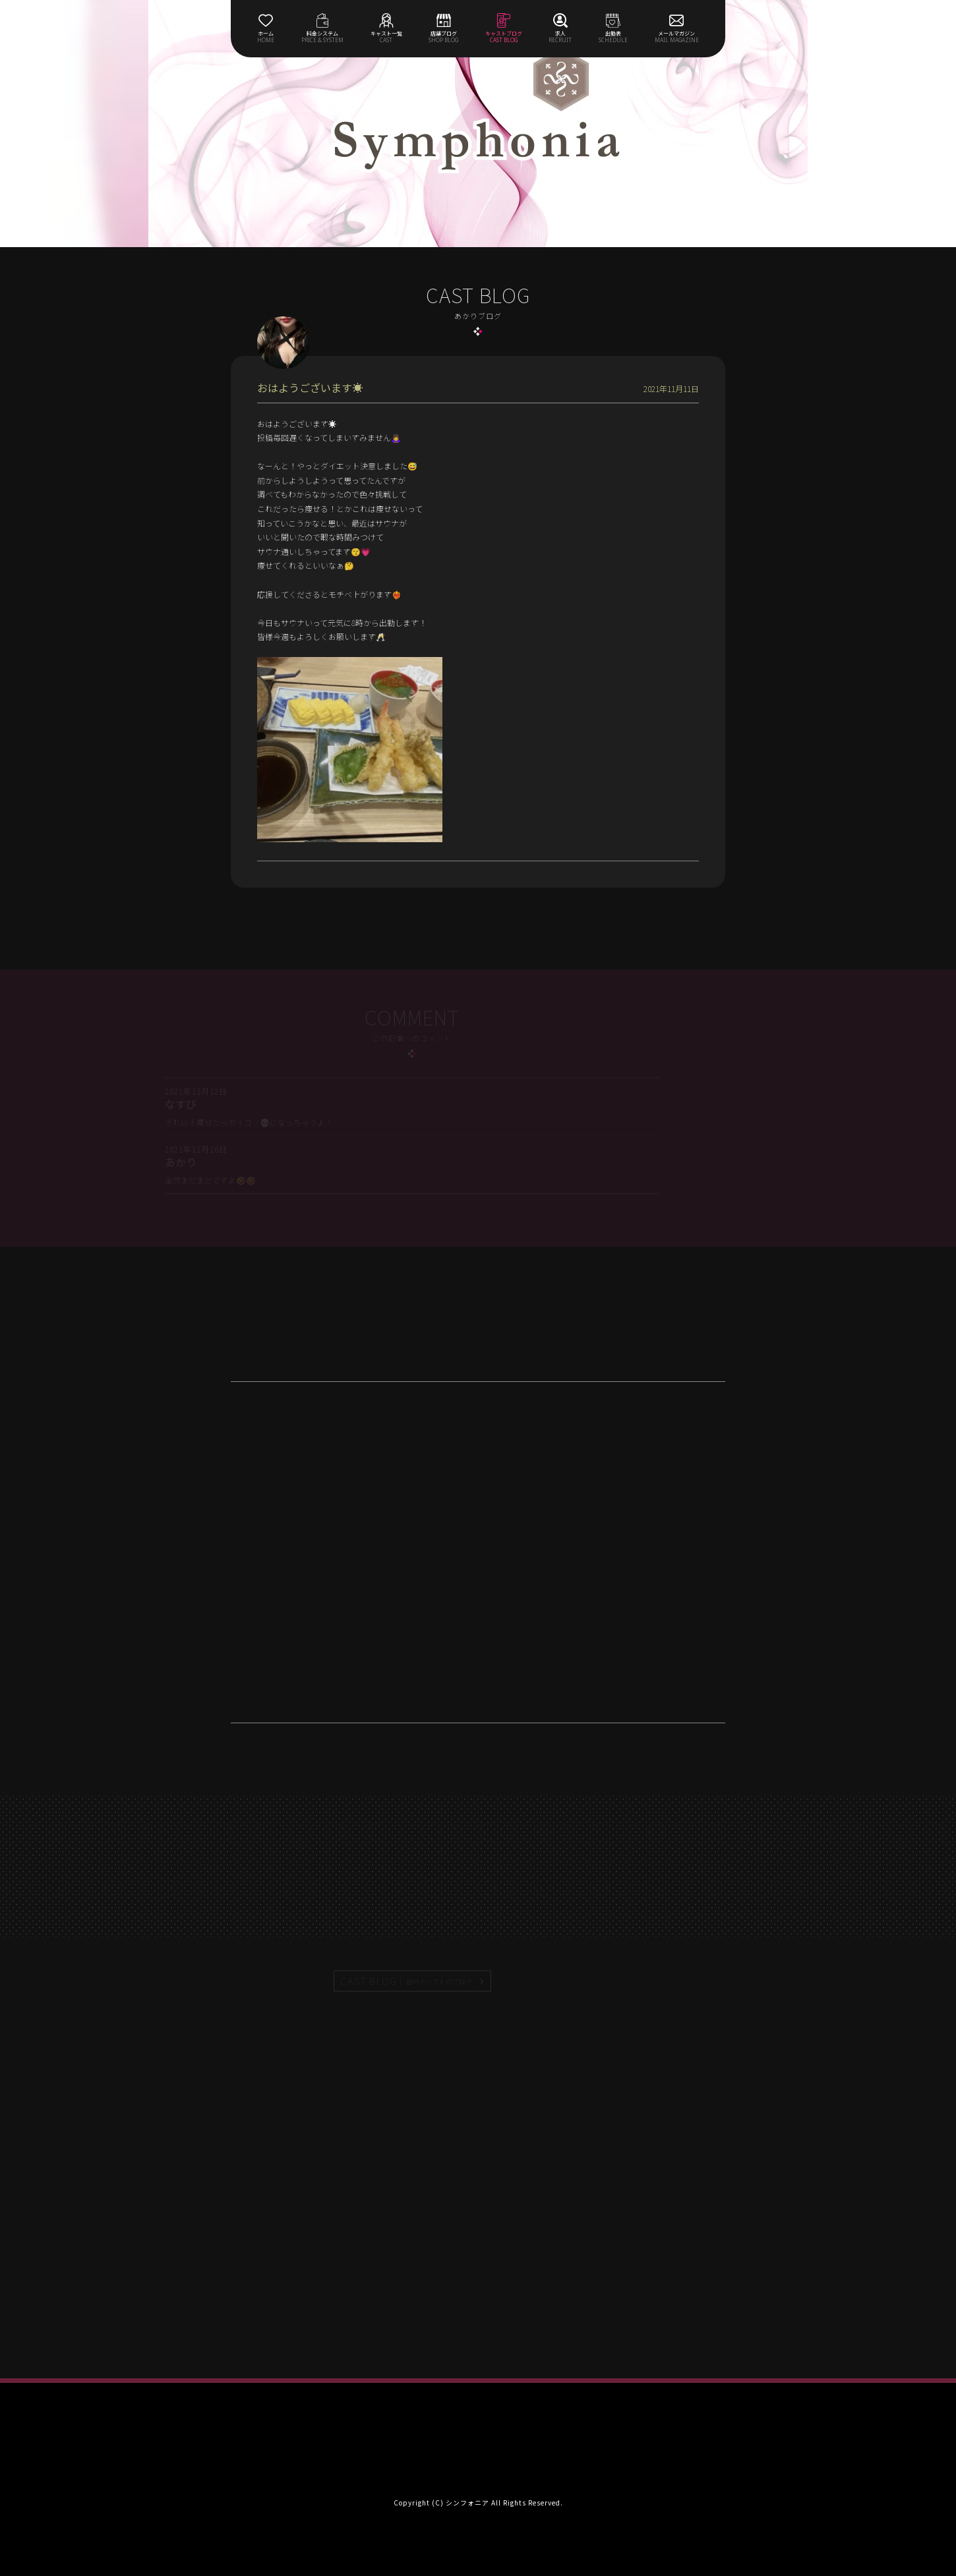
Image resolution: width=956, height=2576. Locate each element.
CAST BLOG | (406, 1981)
